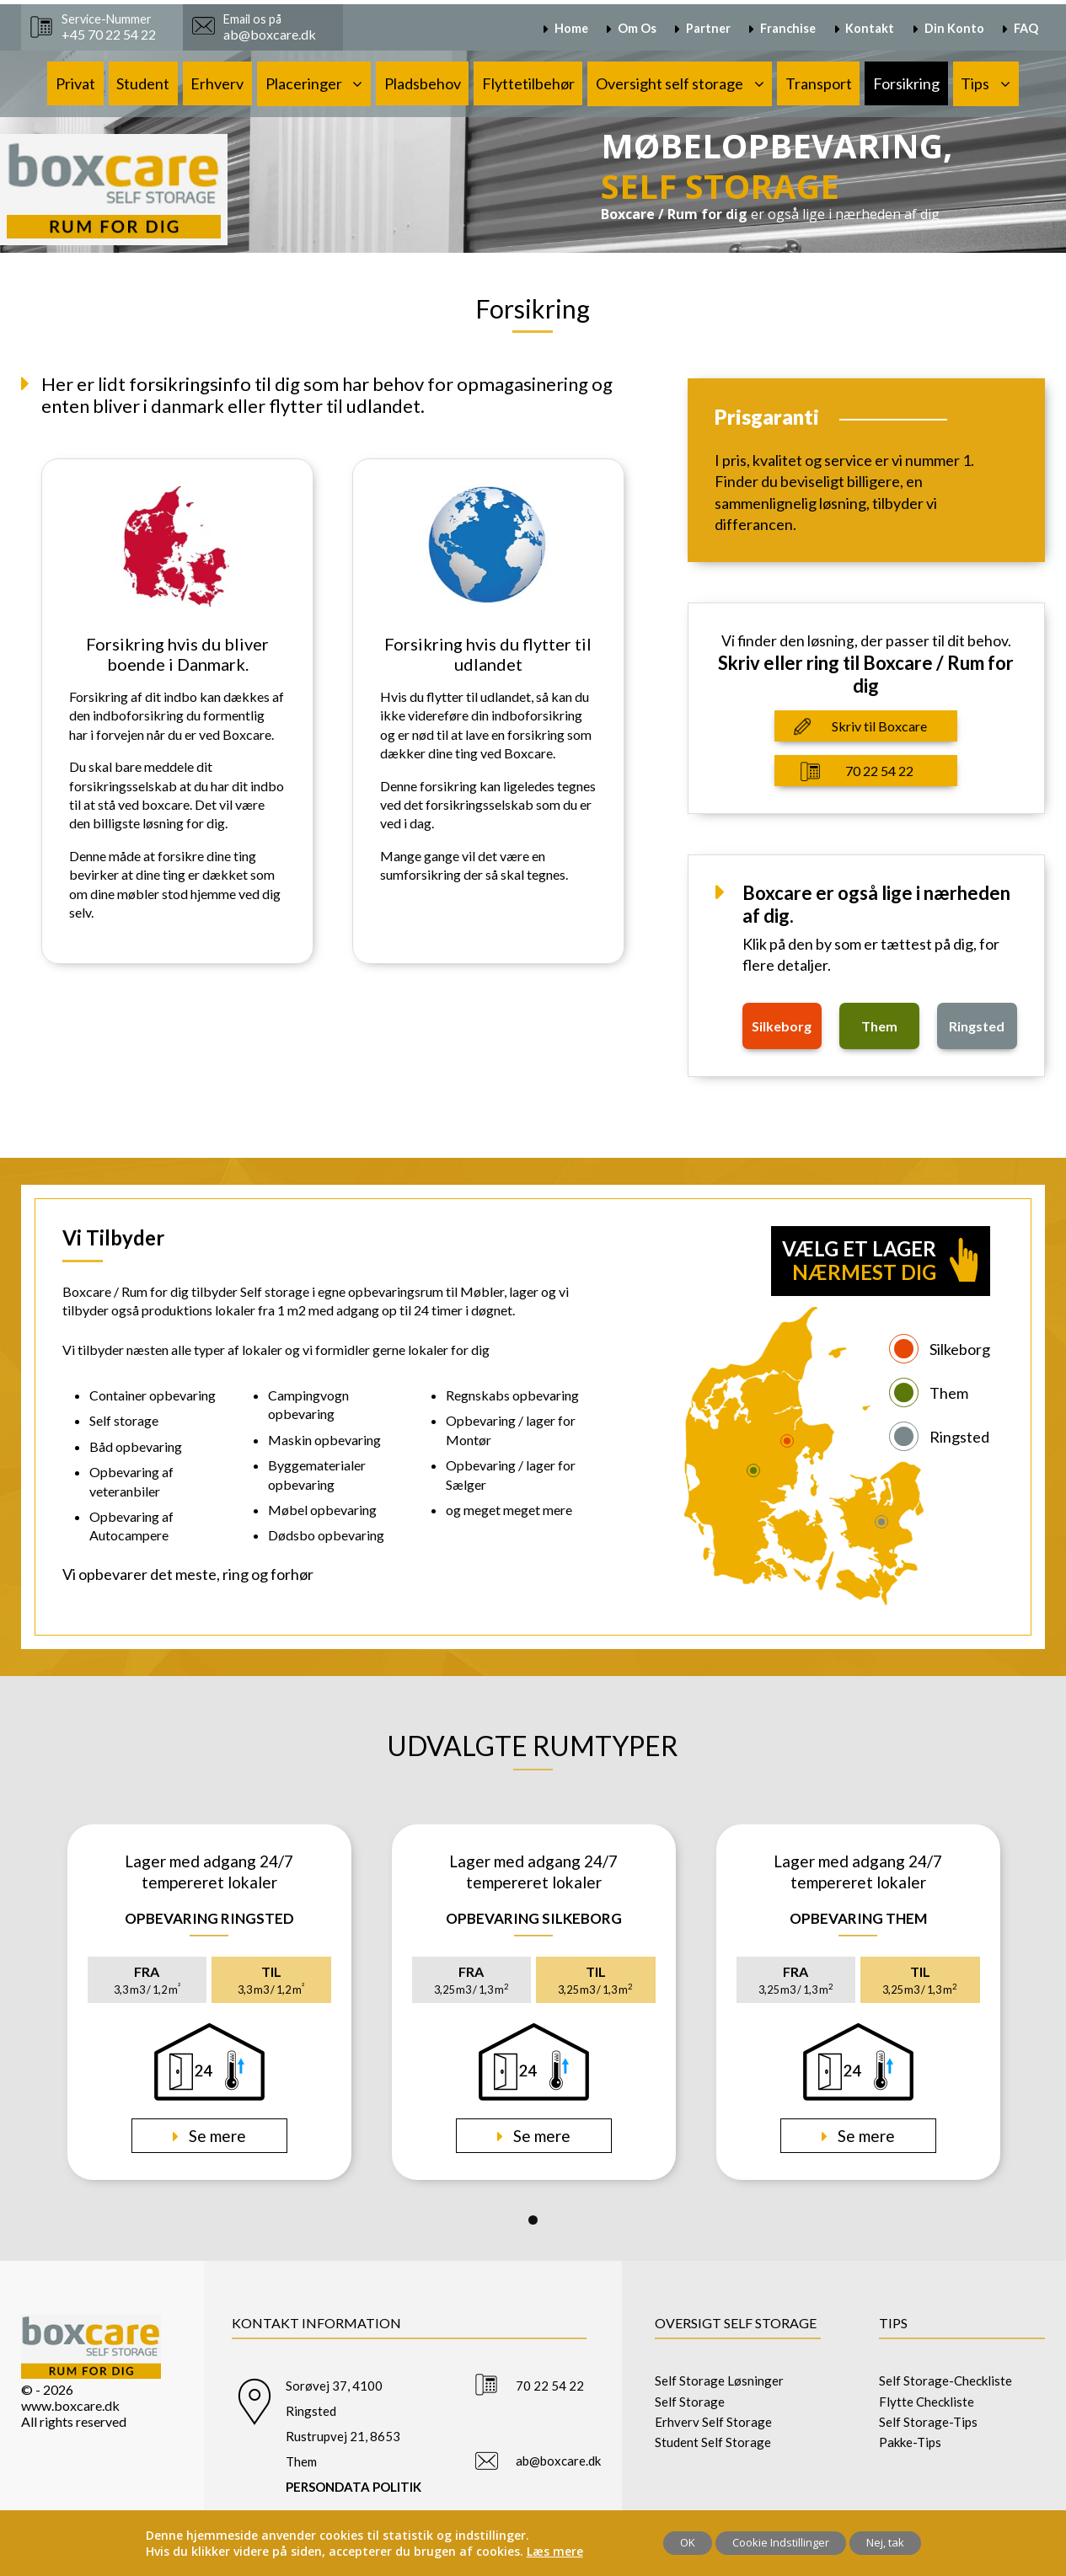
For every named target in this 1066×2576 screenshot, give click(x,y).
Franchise (788, 28)
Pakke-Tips (910, 2442)
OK (687, 2542)
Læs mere (555, 2551)
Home (571, 28)
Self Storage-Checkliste (945, 2380)
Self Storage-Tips (928, 2421)
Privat (75, 83)
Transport (818, 83)
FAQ (1026, 28)
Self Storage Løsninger (719, 2380)
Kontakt (869, 28)
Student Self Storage (713, 2442)
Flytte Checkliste (926, 2401)
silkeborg (782, 1026)
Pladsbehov (422, 83)
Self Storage (690, 2401)
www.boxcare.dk (70, 2405)
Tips (975, 83)
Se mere (215, 2135)
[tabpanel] (209, 2002)
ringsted (976, 1026)
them (879, 1026)
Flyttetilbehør (528, 83)
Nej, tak (885, 2542)
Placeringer (303, 83)
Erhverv (217, 83)
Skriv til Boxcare (879, 726)
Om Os (637, 28)
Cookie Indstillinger (780, 2542)
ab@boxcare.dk (558, 2460)
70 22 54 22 (879, 771)
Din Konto (954, 28)
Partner (708, 28)
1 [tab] (533, 2220)
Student (142, 83)
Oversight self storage (669, 83)
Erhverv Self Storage (713, 2421)
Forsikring (906, 83)
